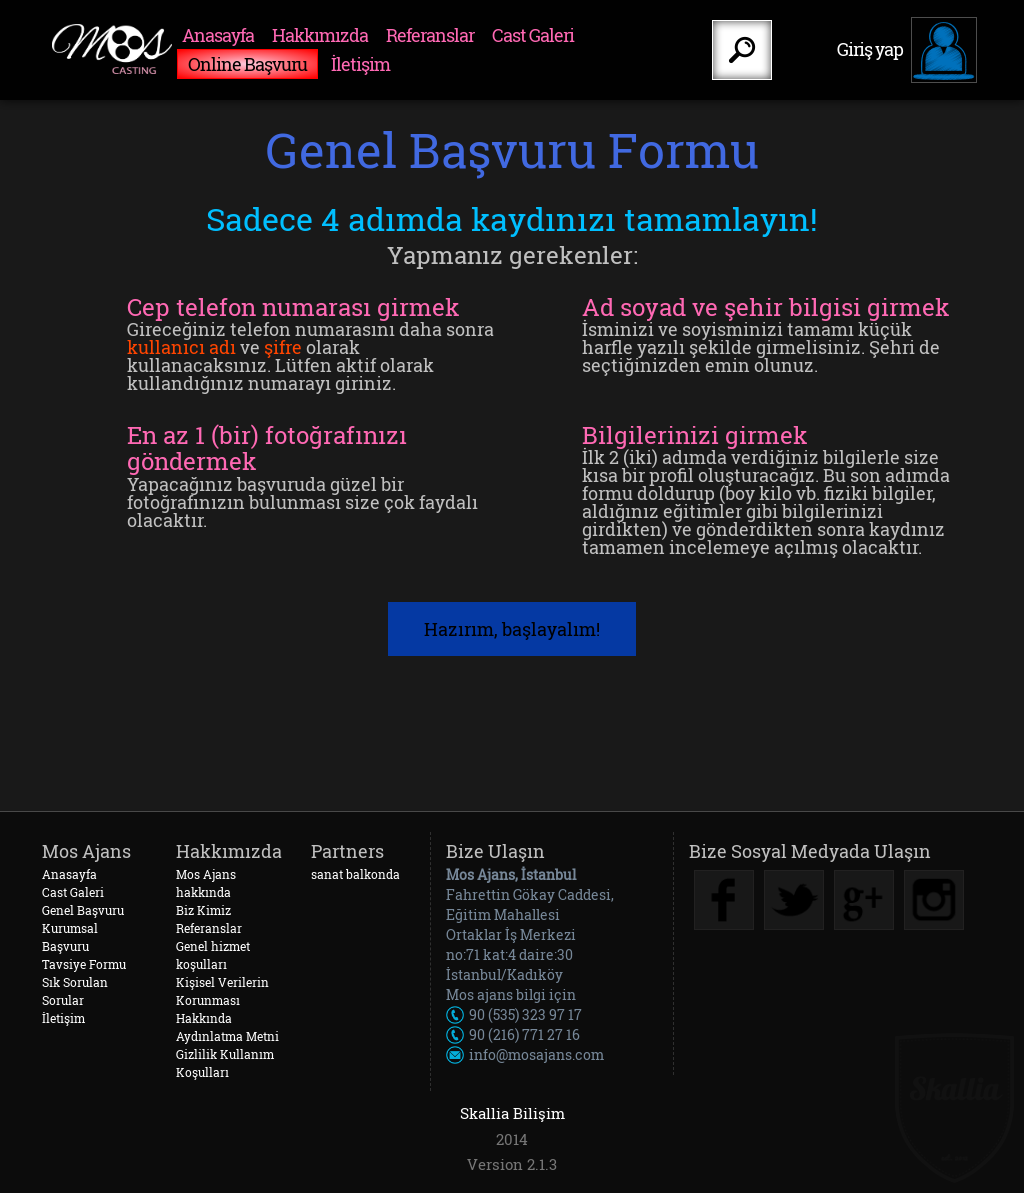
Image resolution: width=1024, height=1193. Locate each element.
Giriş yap (870, 49)
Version (495, 1164)
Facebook (724, 900)
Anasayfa (218, 35)
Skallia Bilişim (512, 1113)
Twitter (794, 900)
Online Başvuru (247, 64)
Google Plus (864, 900)
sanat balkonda (355, 874)
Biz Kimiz (203, 910)
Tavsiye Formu (84, 964)
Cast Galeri (533, 35)
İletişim (360, 64)
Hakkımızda (320, 35)
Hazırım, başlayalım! (512, 629)
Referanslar (430, 35)
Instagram (934, 900)
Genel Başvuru (83, 910)
